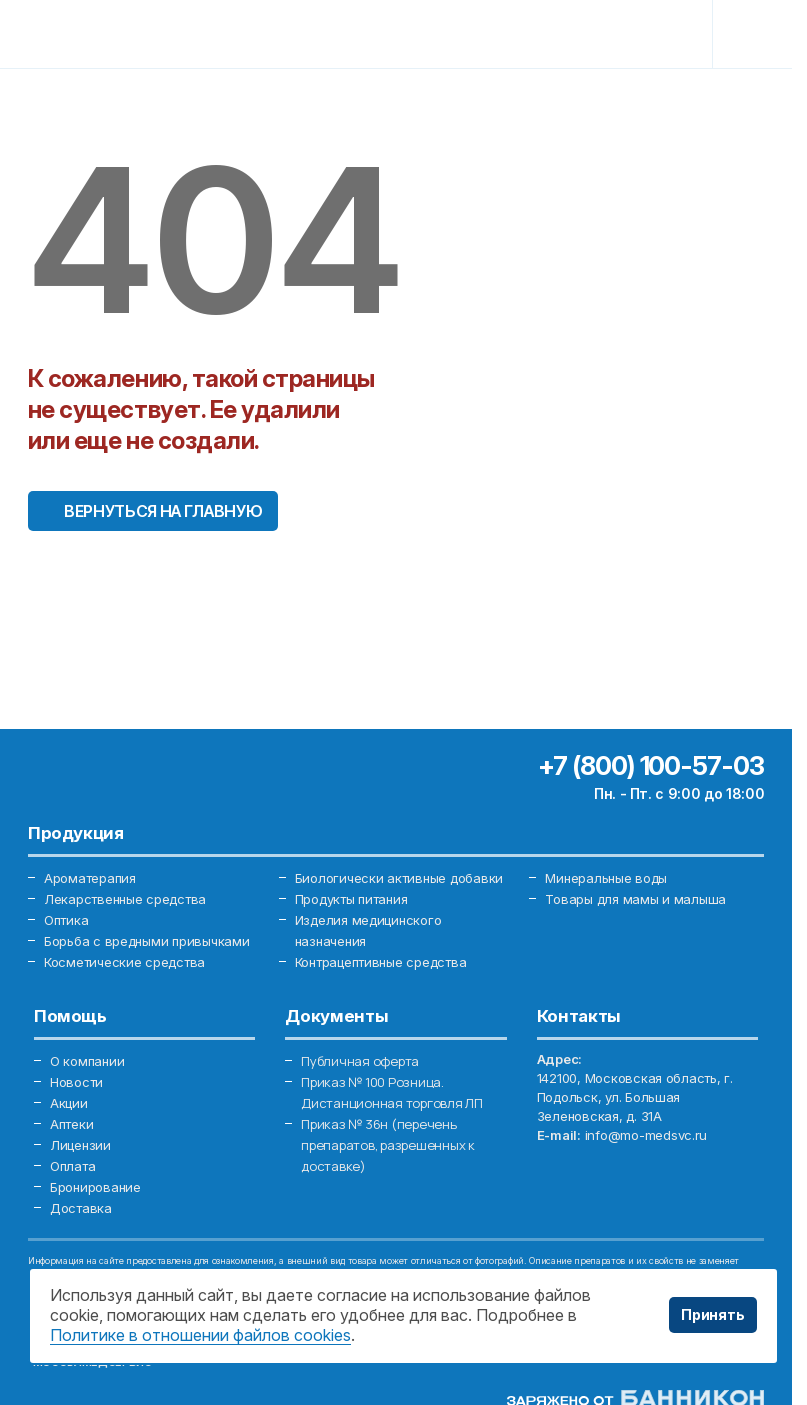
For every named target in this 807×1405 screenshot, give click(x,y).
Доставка (81, 1208)
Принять (713, 1314)
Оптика (66, 920)
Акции (69, 1103)
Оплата (72, 1166)
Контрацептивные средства (381, 962)
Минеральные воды (606, 878)
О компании (87, 1061)
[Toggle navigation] (748, 34)
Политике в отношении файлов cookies (200, 1335)
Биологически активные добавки (399, 878)
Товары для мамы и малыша (635, 899)
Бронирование (95, 1187)
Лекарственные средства (125, 899)
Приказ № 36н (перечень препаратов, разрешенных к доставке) (388, 1145)
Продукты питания (351, 899)
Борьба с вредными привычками (147, 941)
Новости (76, 1082)
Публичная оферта (360, 1061)
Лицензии (80, 1145)
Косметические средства (124, 962)
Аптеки (71, 1124)
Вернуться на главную (163, 511)
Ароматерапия (90, 878)
